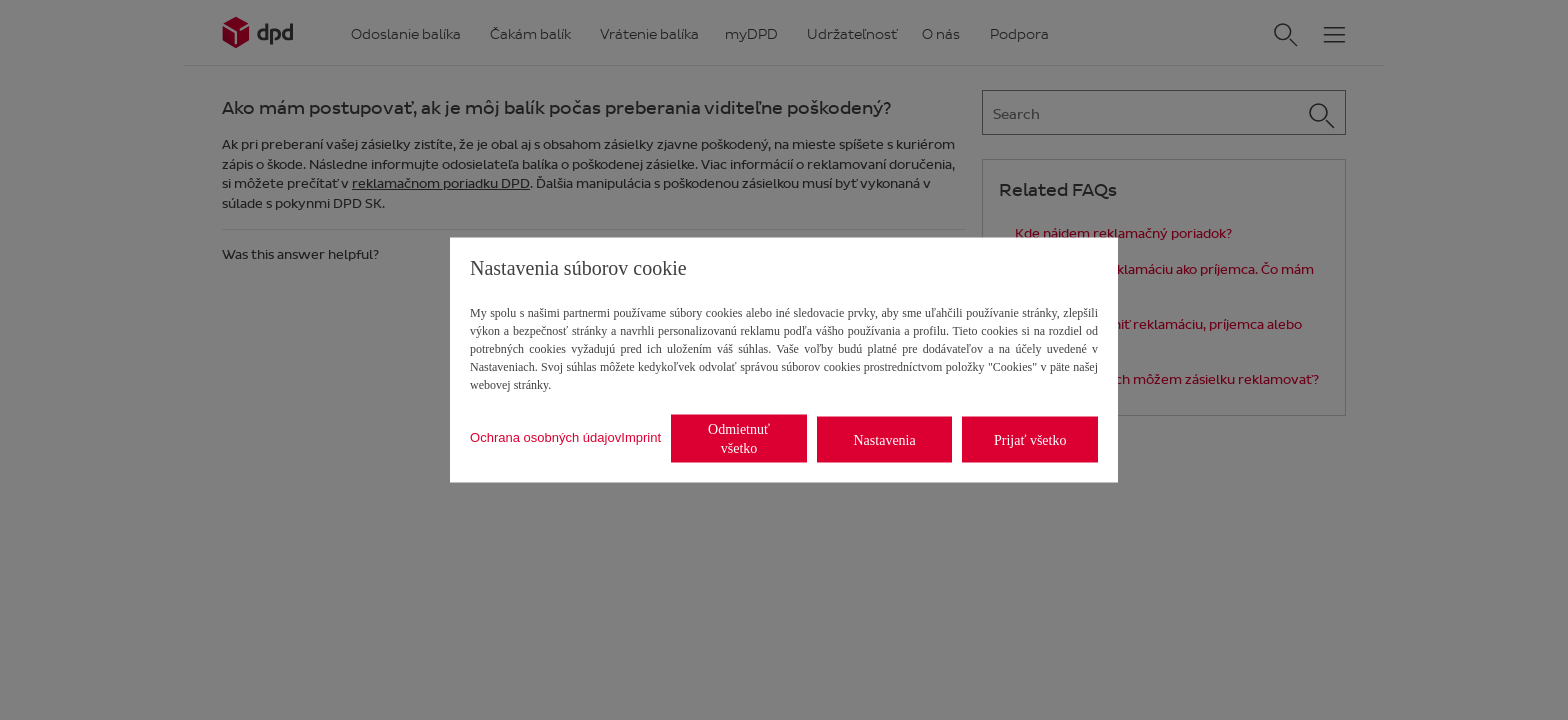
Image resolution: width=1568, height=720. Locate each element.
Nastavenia (885, 439)
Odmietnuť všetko (739, 439)
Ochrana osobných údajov (545, 436)
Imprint (641, 436)
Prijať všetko (1030, 439)
